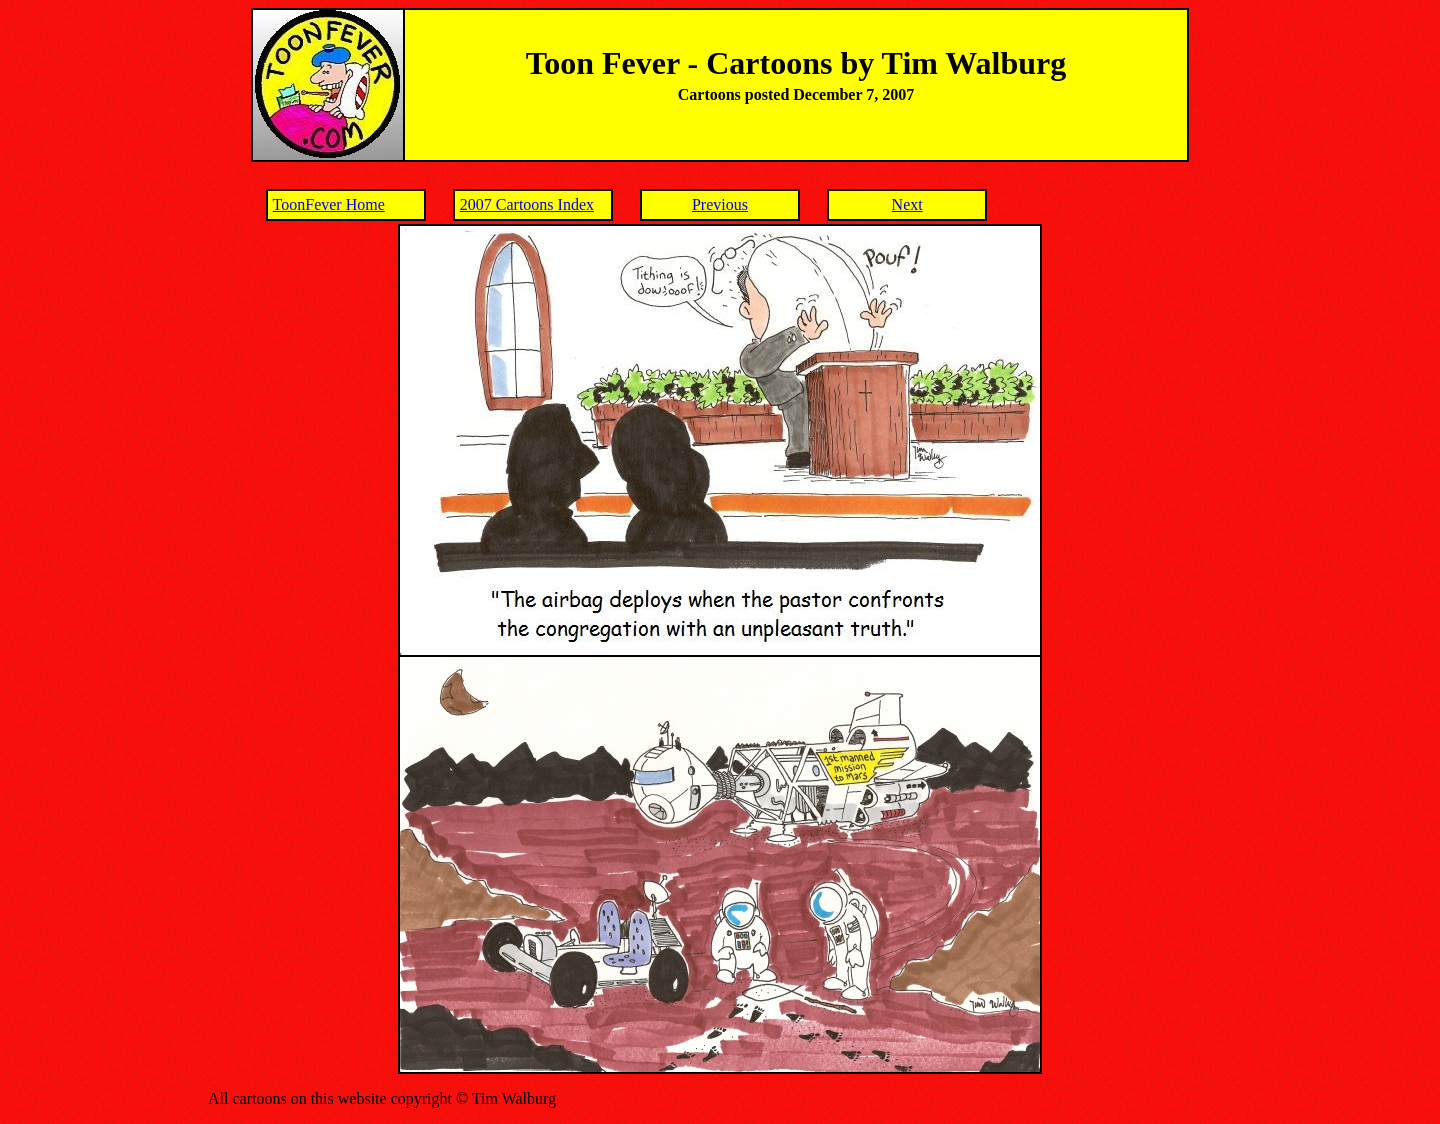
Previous (720, 204)
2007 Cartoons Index (527, 204)
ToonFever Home (329, 204)
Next (907, 204)
